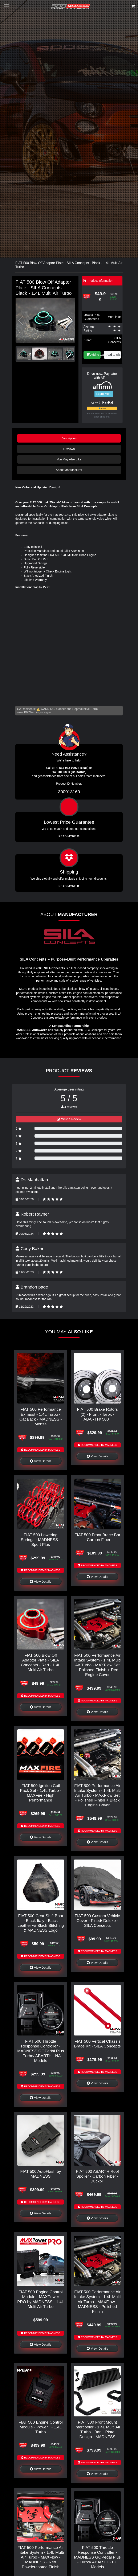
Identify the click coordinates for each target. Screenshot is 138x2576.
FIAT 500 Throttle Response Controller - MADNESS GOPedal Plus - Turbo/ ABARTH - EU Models (97, 2557)
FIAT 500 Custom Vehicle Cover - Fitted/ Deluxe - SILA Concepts (97, 1921)
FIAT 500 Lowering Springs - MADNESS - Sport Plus (41, 1540)
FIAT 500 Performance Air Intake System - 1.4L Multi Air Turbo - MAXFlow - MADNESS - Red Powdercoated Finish (40, 2557)
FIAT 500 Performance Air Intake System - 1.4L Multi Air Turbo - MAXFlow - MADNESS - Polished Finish (97, 2301)
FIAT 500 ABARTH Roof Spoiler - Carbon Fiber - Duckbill (97, 2176)
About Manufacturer (69, 470)
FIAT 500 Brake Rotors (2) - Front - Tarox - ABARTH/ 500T (97, 1414)
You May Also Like (69, 459)
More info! (114, 317)
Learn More (103, 393)
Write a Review (69, 1119)
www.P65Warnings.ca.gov (34, 712)
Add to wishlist (114, 354)
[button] (70, 320)
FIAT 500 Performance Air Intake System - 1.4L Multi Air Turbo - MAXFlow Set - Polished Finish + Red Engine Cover (97, 1665)
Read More (69, 836)
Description (69, 438)
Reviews (69, 449)
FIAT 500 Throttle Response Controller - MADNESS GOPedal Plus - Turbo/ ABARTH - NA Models (40, 2051)
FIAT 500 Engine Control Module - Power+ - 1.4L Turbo (40, 2427)
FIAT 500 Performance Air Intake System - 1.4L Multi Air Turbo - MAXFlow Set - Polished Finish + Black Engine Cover (97, 1795)
